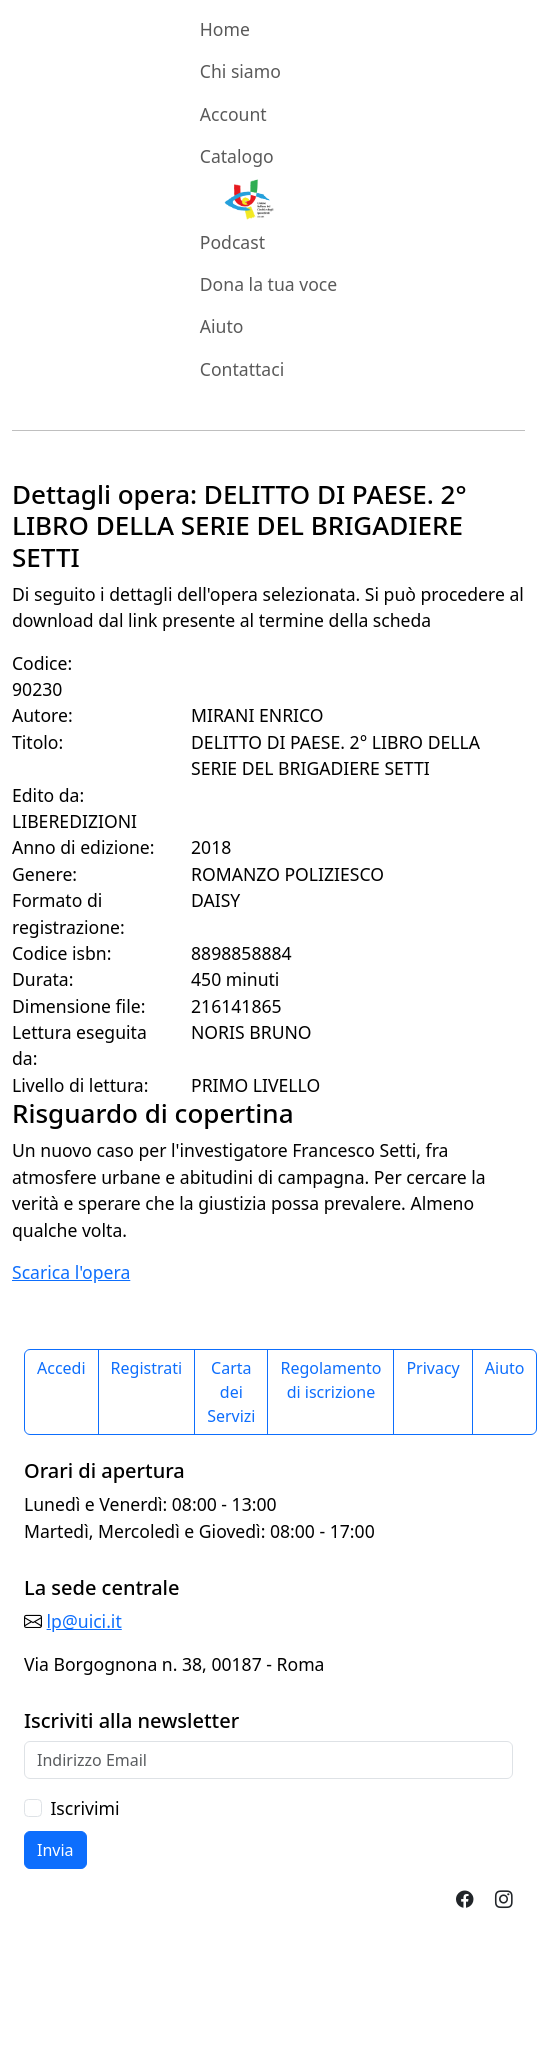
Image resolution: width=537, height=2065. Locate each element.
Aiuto (222, 326)
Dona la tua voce (268, 284)
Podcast (232, 242)
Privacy (432, 1368)
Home (225, 29)
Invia (55, 1850)
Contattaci (242, 369)
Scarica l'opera (71, 1272)
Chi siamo (240, 71)
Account (233, 114)
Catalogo (237, 156)
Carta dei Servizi (231, 1392)
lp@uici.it (84, 1621)
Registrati (147, 1368)
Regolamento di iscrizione (330, 1380)
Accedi (61, 1368)
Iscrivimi (84, 1808)
